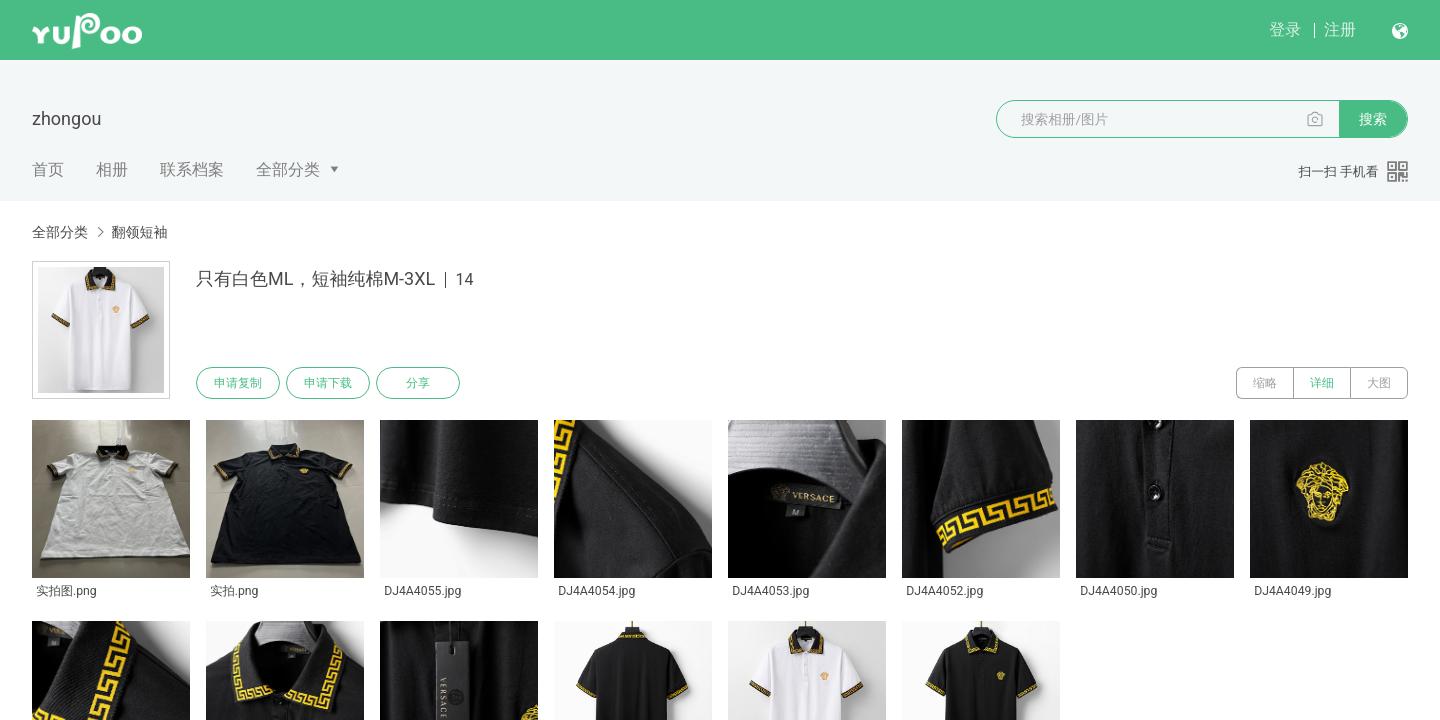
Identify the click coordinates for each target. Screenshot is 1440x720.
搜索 (1373, 119)
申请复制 (238, 383)
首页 (48, 169)
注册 (1340, 29)
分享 (418, 383)
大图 (1379, 383)
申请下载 (328, 383)
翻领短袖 (139, 232)
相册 (112, 169)
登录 (1285, 29)
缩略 (1265, 383)
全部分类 (288, 169)
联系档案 (192, 169)
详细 (1322, 383)
